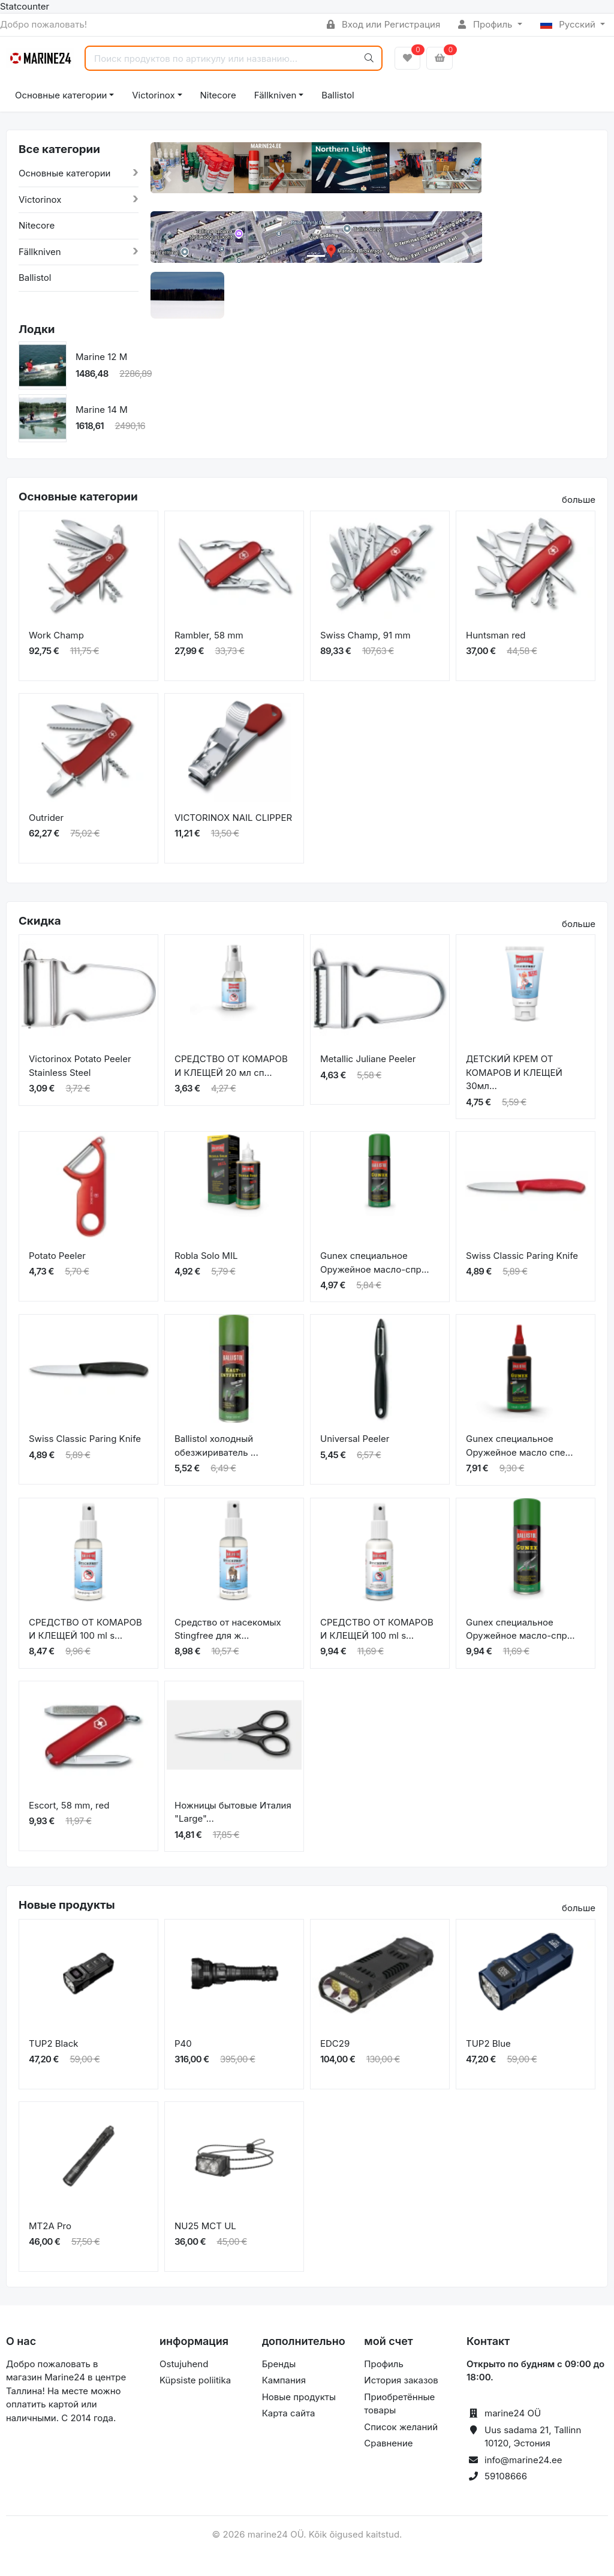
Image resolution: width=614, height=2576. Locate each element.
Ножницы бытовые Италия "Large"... (232, 1812)
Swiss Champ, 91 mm (365, 635)
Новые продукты (299, 2397)
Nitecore (218, 95)
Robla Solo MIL (205, 1255)
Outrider (46, 817)
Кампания (284, 2380)
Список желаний (401, 2427)
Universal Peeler (354, 1438)
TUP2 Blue (488, 2043)
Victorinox (153, 95)
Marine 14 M (102, 409)
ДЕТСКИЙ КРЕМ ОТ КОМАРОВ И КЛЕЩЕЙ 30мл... (514, 1072)
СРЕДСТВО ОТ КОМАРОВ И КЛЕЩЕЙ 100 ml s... (85, 1629)
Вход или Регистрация (383, 24)
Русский (569, 24)
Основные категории (61, 95)
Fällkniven (275, 95)
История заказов (401, 2380)
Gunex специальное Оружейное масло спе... (519, 1445)
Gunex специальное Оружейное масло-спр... (374, 1262)
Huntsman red (496, 635)
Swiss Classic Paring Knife (522, 1255)
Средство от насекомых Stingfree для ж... (227, 1629)
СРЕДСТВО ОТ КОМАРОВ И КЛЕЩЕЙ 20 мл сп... (231, 1065)
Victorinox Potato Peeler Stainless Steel (80, 1065)
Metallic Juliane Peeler (368, 1058)
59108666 (505, 2476)
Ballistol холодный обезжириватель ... (216, 1445)
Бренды (279, 2364)
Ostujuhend (183, 2364)
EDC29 (335, 2043)
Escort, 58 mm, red (69, 1805)
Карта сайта (288, 2413)
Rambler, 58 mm (208, 635)
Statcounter (24, 6)
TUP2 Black (53, 2043)
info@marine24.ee (523, 2460)
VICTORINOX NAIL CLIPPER (233, 817)
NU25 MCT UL (205, 2226)
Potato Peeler (57, 1255)
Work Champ (56, 635)
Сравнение (388, 2443)
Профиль (486, 24)
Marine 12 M (101, 356)
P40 (183, 2043)
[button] (167, 177)
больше (578, 499)
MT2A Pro (50, 2226)
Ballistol (337, 95)
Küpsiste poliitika (195, 2380)
